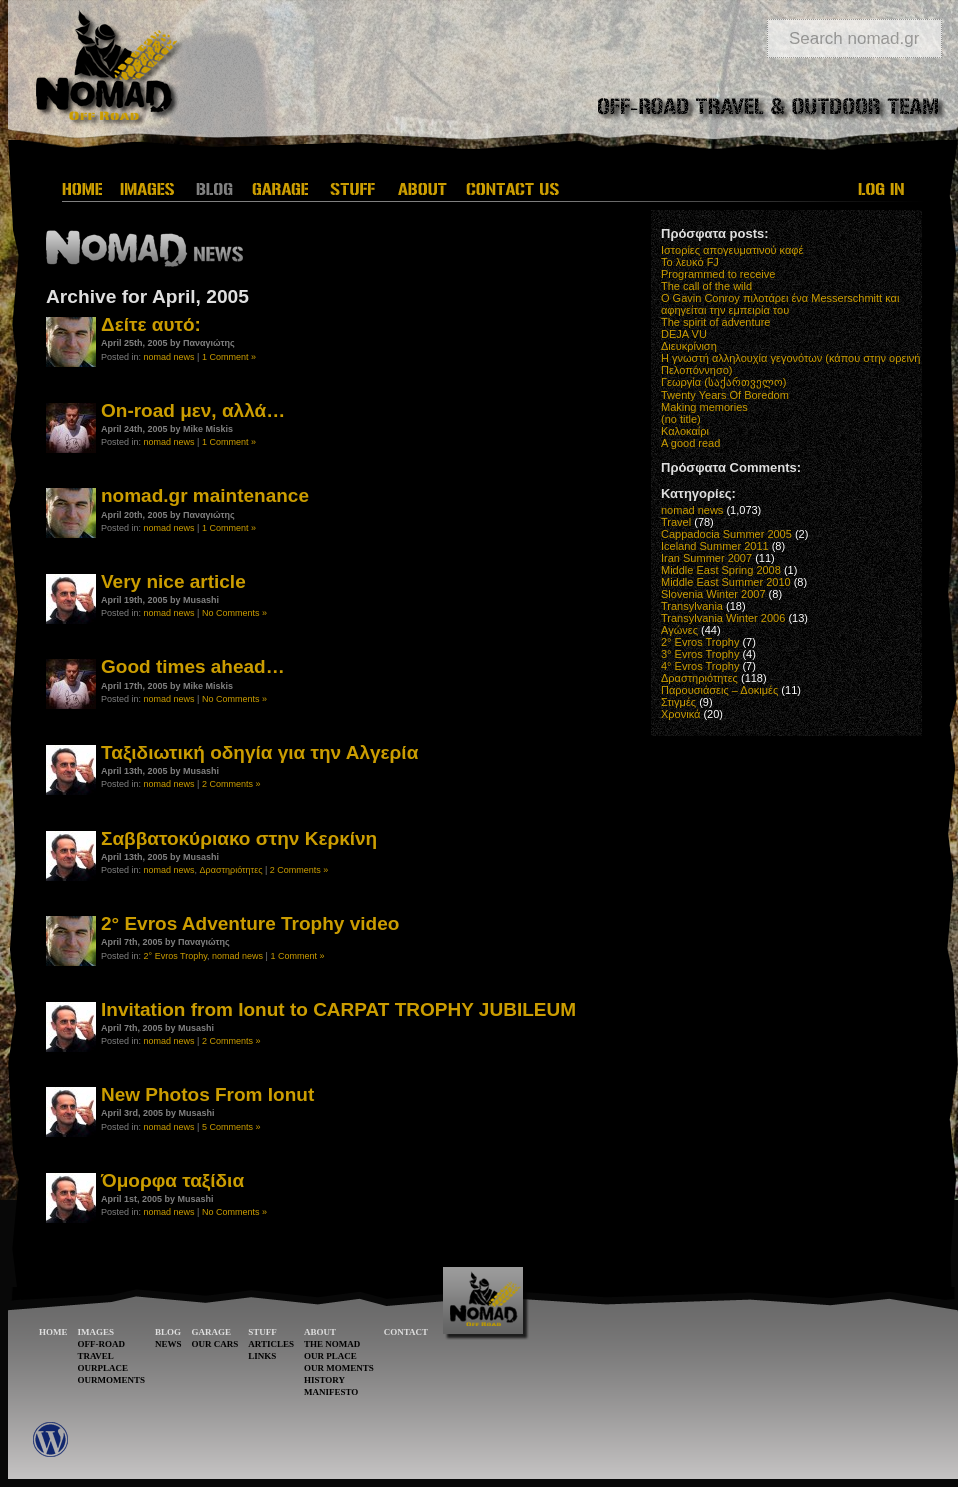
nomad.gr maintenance (205, 495)
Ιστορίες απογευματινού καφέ (732, 250)
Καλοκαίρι (685, 431)
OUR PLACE (330, 1356)
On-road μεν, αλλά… (193, 410)
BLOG (168, 1332)
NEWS (168, 1344)
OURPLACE (103, 1368)
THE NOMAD (332, 1344)
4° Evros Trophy (700, 666)
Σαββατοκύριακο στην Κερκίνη (239, 838)
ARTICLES (271, 1344)
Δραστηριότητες (231, 870)
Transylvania (692, 606)
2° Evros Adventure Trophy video (250, 923)
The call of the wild (706, 286)
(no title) (681, 419)
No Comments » (234, 613)
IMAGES (96, 1332)
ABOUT (320, 1332)
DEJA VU (684, 334)
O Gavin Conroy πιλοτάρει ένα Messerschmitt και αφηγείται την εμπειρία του (780, 304)
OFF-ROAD (102, 1344)
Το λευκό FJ (690, 262)
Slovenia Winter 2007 (713, 594)
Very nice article (173, 581)
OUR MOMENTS (339, 1368)
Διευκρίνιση (689, 346)
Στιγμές (678, 702)
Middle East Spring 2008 (721, 570)
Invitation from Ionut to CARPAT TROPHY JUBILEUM (338, 1009)
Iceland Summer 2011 (715, 546)
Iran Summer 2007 (706, 558)
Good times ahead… (193, 666)
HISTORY (324, 1380)
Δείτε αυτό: (151, 324)
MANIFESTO (331, 1392)
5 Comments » (231, 1127)
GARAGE (212, 1332)
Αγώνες (679, 630)
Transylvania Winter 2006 (723, 618)
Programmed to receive (718, 274)
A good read (690, 443)
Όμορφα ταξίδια (172, 1180)
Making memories (704, 407)
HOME (53, 1332)
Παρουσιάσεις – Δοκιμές (719, 690)
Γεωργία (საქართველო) (724, 382)
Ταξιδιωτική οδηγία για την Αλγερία (259, 752)
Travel (676, 522)
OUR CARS (215, 1344)
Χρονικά (680, 714)
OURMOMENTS (112, 1380)
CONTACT (406, 1332)
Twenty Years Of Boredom (725, 395)
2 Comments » (231, 784)
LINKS (262, 1356)
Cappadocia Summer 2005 (726, 534)
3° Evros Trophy (700, 654)
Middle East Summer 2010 (726, 582)
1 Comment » (229, 357)
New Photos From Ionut (207, 1094)
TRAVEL (96, 1356)
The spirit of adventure (715, 322)
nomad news (169, 357)
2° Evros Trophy (175, 956)
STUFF (262, 1332)
